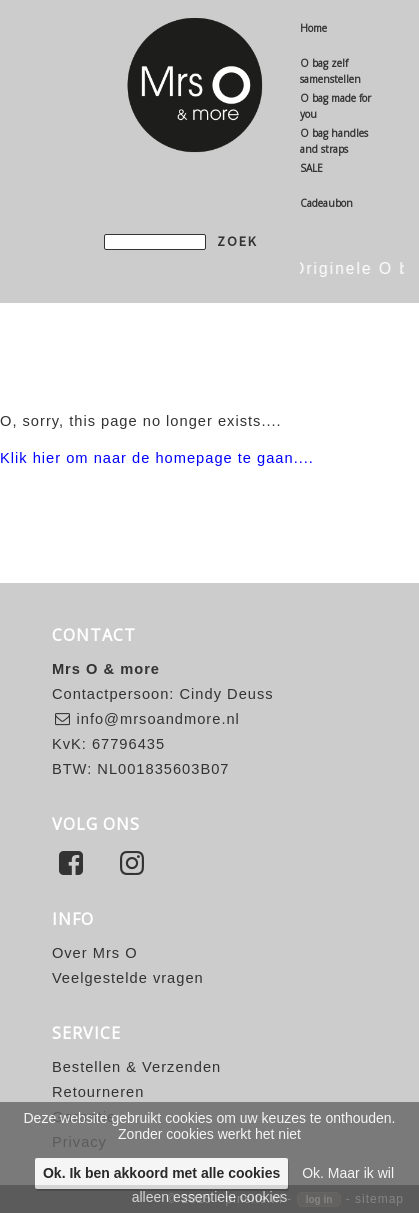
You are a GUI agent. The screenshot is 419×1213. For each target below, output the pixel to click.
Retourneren (98, 1092)
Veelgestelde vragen (128, 978)
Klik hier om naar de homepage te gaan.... (157, 458)
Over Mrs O (95, 953)
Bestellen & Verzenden (136, 1067)
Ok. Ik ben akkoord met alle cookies (161, 1173)
